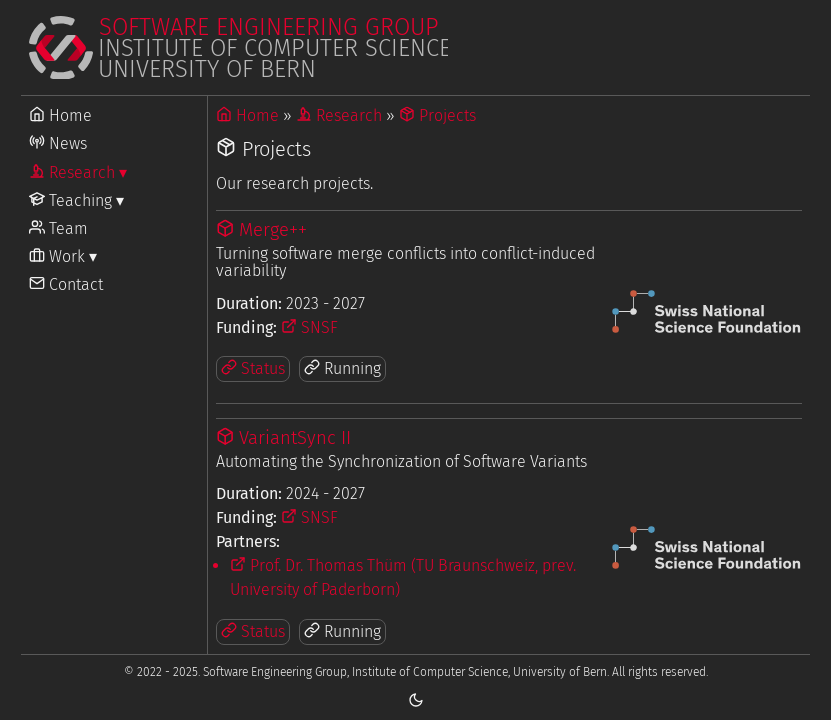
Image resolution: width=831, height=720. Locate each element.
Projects (437, 115)
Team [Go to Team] (58, 228)
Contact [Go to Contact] (66, 284)
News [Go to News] (58, 143)
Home (247, 115)
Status (253, 368)
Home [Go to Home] (60, 115)
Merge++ (261, 230)
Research (339, 115)
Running (342, 368)
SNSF (309, 327)
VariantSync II (283, 438)
